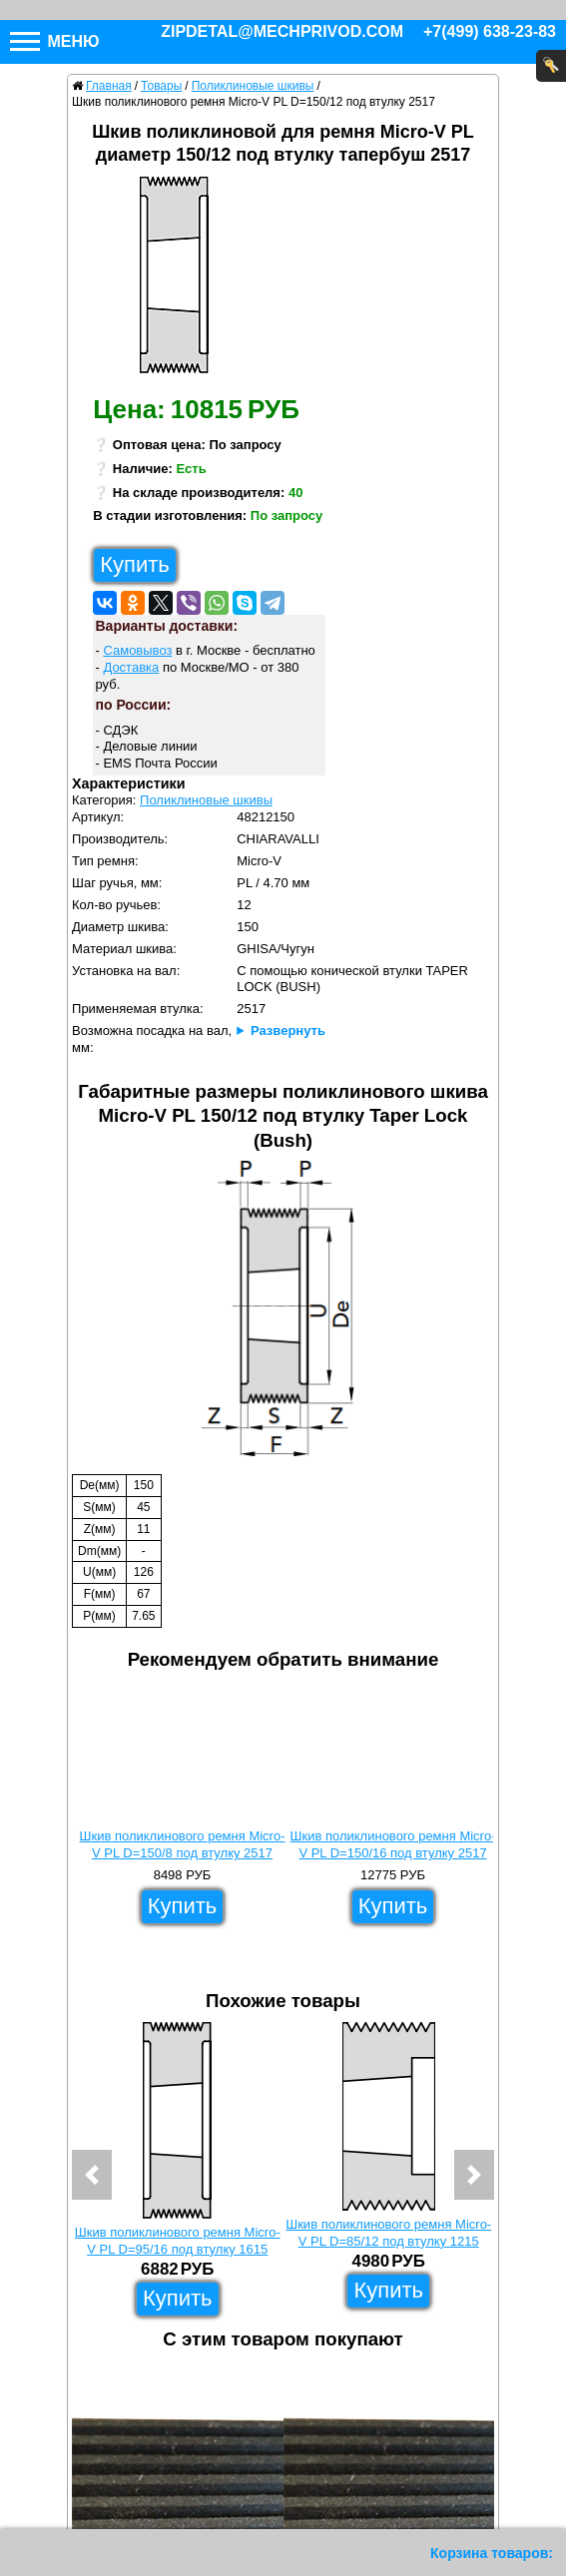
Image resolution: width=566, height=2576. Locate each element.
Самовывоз (137, 650)
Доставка (131, 667)
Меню (55, 41)
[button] (92, 2175)
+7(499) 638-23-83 (489, 31)
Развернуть (288, 1030)
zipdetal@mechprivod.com (282, 31)
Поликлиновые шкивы (206, 799)
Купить (135, 564)
